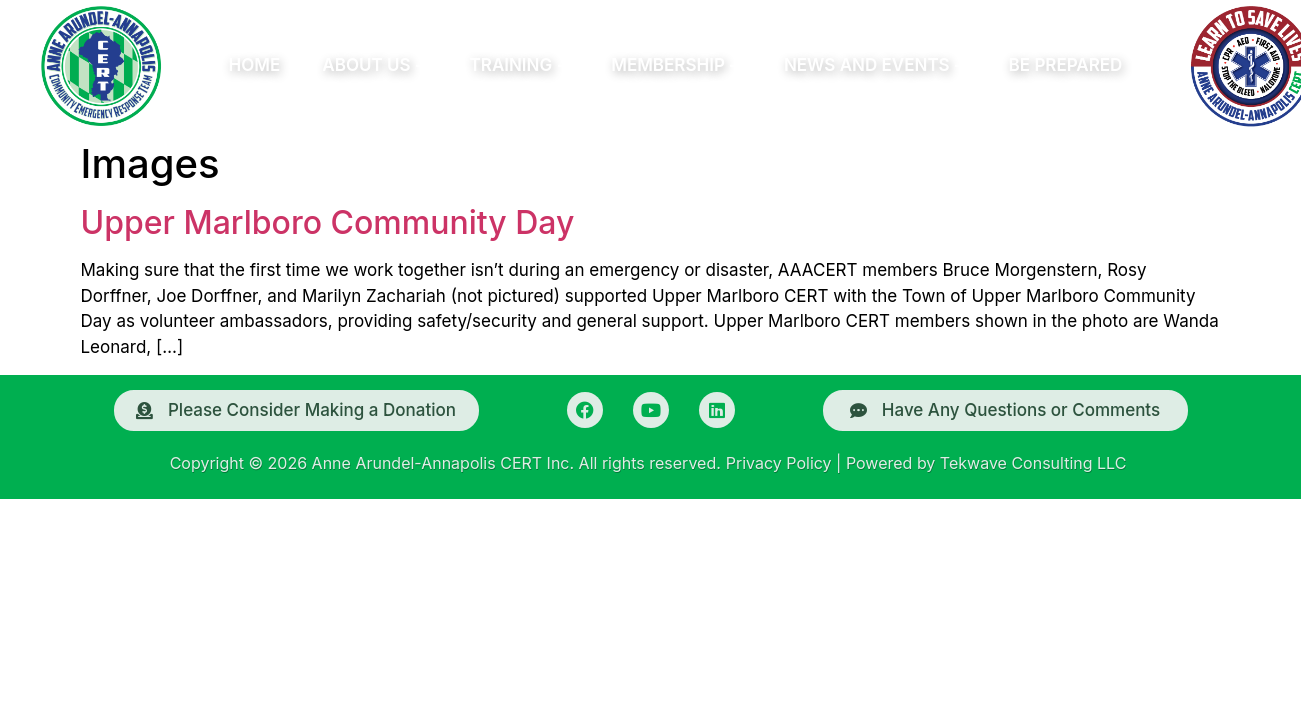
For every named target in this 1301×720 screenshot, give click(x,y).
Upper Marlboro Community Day (328, 222)
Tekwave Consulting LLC (1033, 463)
